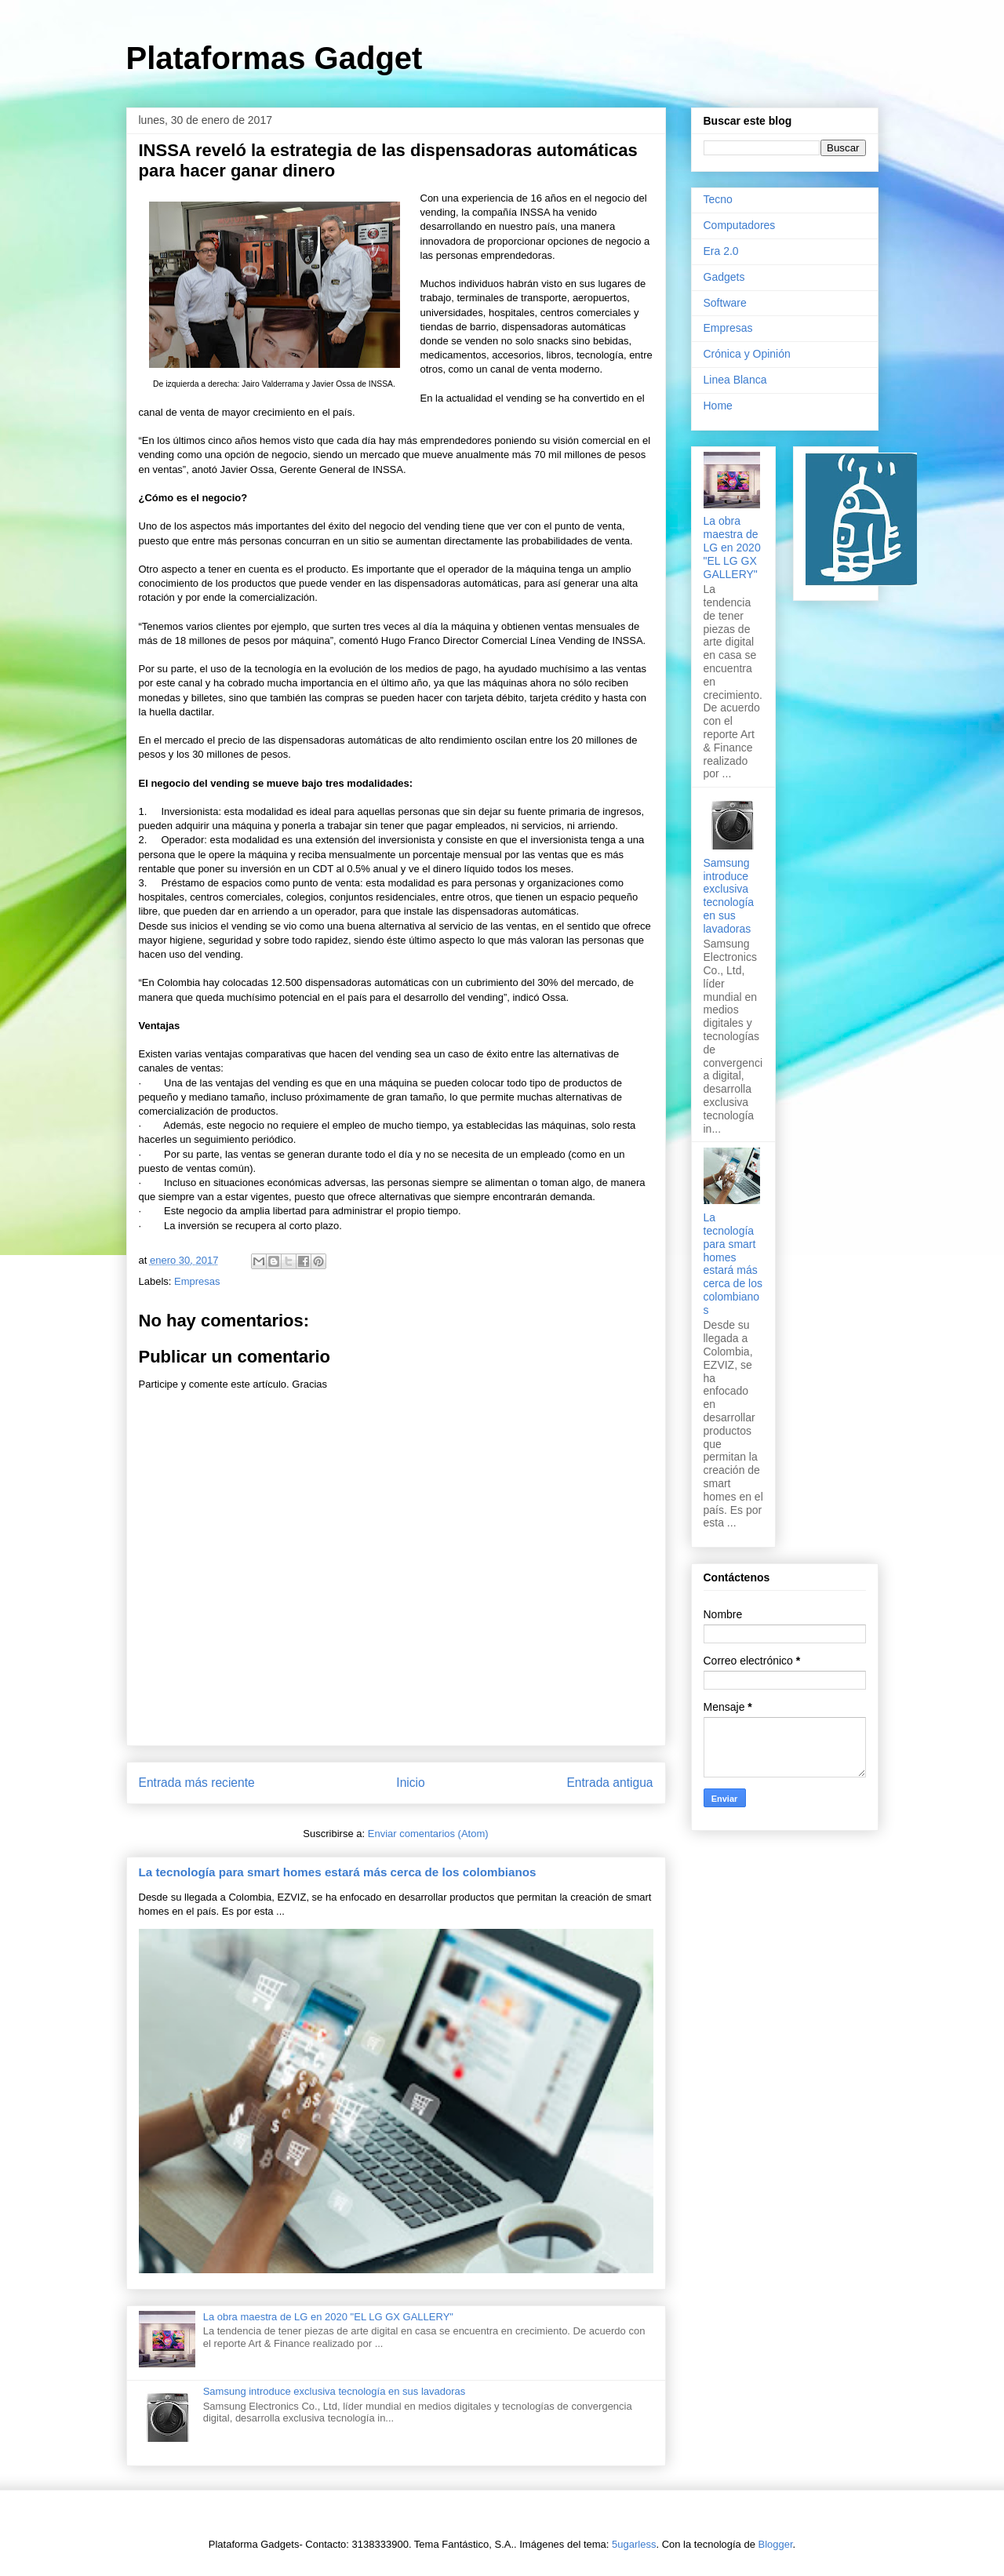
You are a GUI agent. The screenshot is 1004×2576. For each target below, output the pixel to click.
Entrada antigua (609, 1782)
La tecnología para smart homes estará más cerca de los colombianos (338, 1872)
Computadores (740, 225)
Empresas (197, 1281)
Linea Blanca (735, 379)
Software (725, 303)
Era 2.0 (721, 251)
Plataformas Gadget (274, 58)
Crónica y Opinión (747, 353)
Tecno (718, 199)
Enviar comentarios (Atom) (428, 1833)
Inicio (410, 1782)
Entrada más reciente (197, 1782)
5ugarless (634, 2544)
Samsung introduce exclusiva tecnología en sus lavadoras (334, 2391)
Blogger (775, 2544)
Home (718, 405)
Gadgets (724, 277)
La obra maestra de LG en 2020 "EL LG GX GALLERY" (328, 2317)
